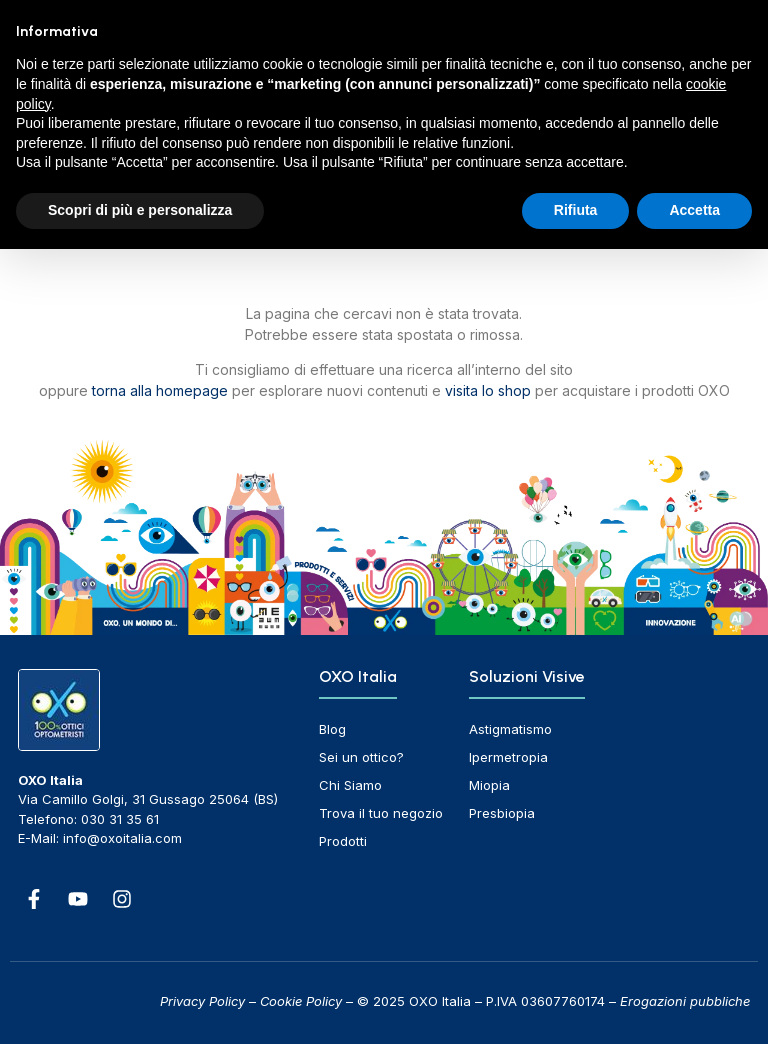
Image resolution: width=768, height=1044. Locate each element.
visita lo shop (488, 390)
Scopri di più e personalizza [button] (140, 210)
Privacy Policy (202, 1001)
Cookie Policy (301, 1001)
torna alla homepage (160, 390)
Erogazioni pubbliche (685, 1001)
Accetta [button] (694, 210)
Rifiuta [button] (576, 210)
